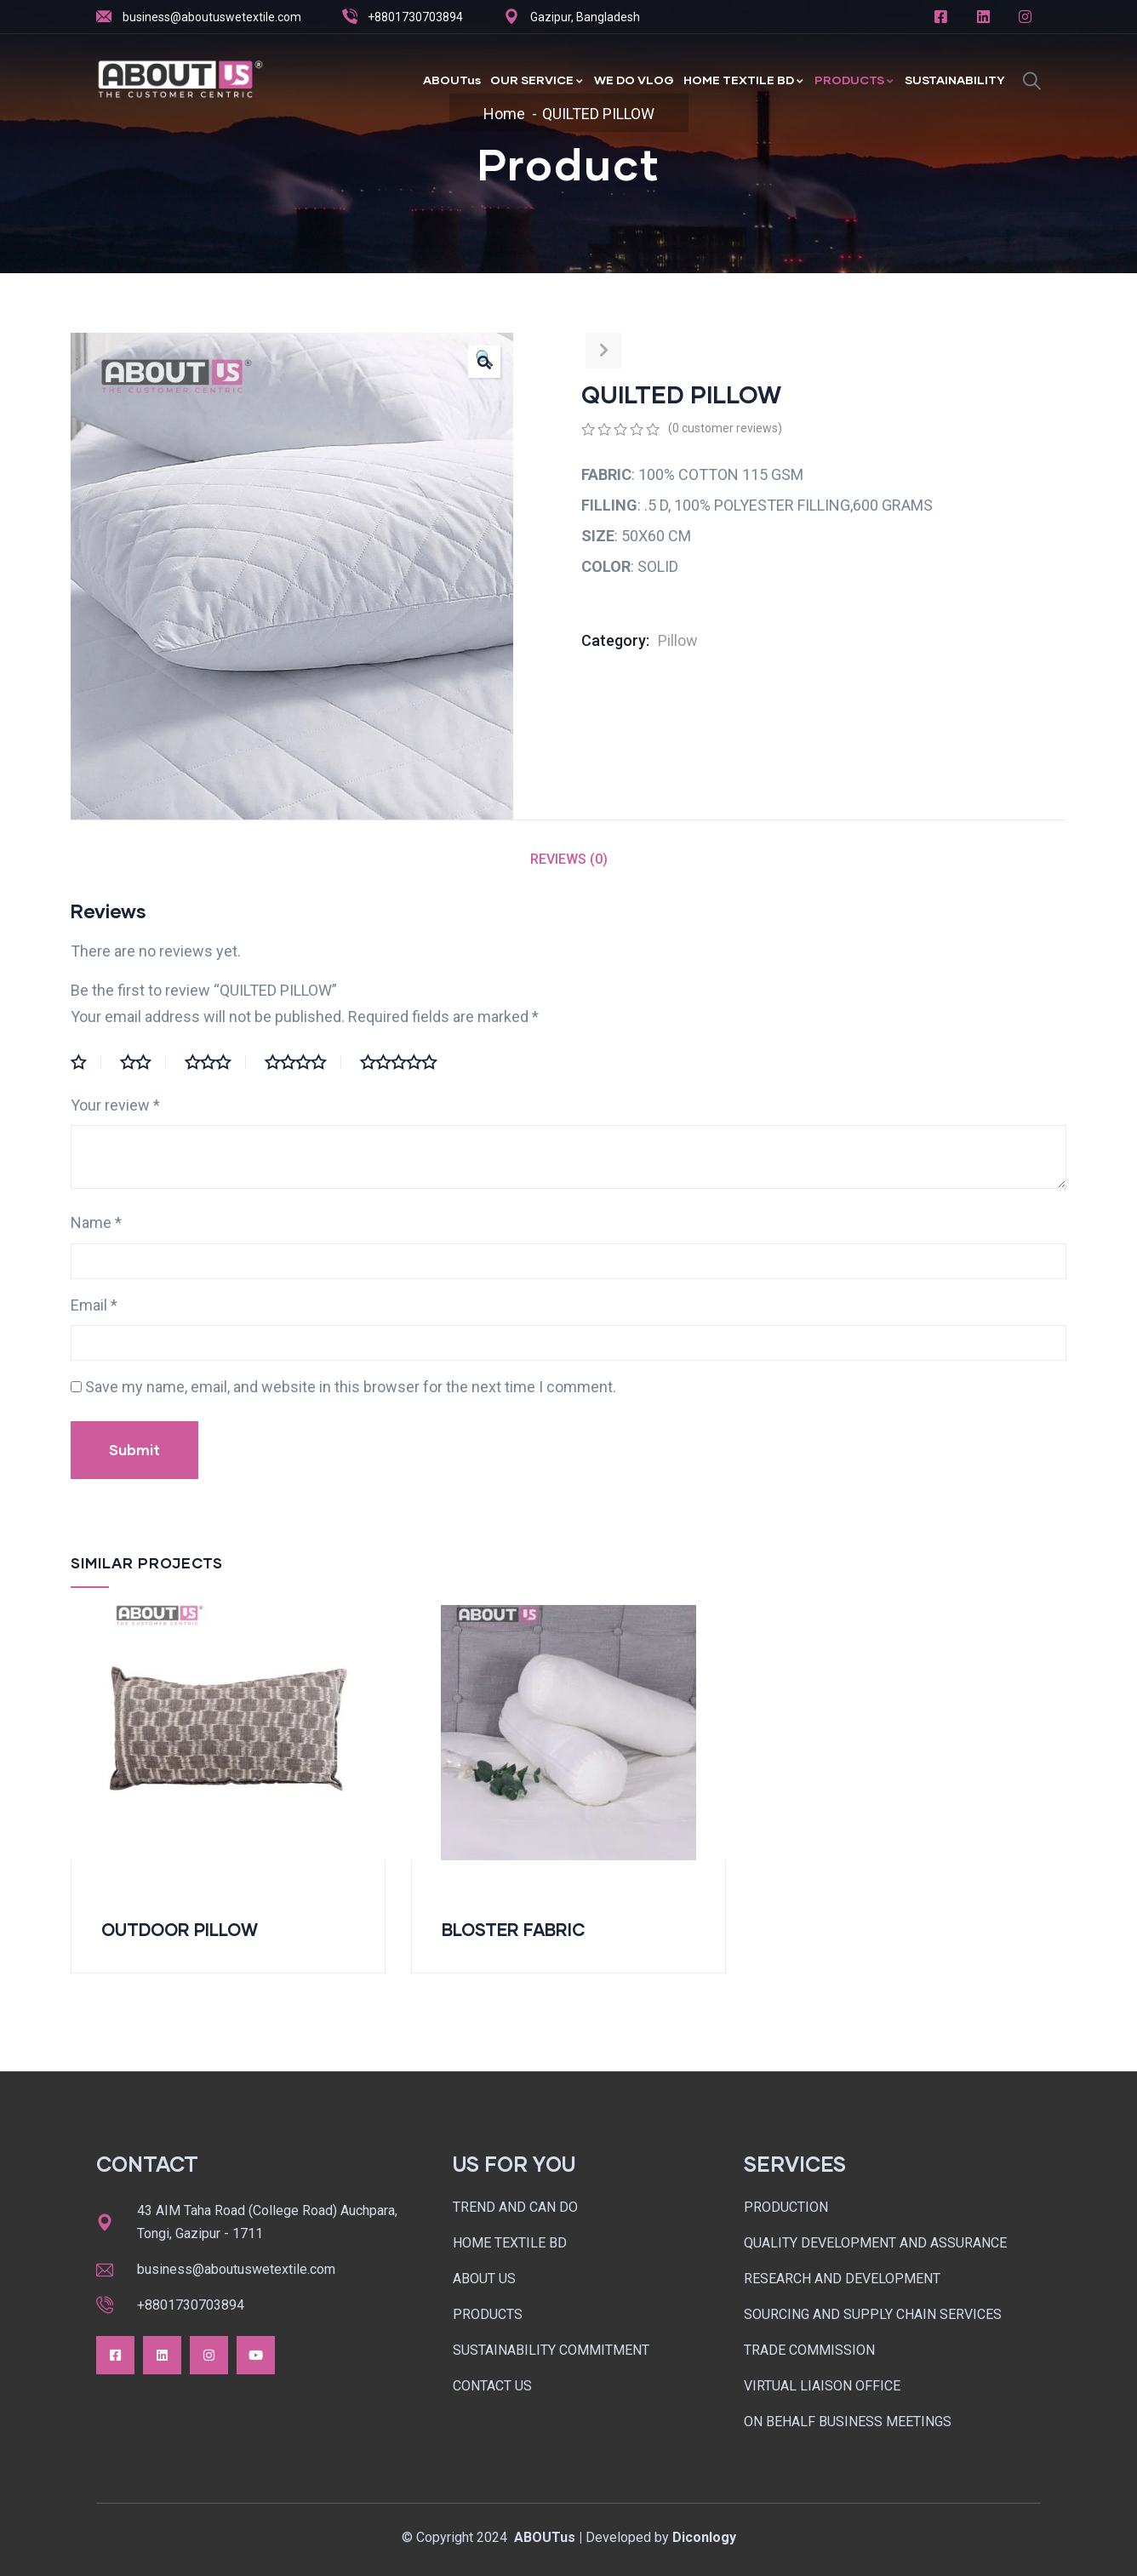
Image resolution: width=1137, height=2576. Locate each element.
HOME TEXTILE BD (744, 79)
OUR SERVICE (537, 79)
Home (504, 114)
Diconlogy (704, 2537)
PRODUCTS (854, 79)
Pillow (678, 640)
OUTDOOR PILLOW (179, 1929)
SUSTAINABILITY (955, 79)
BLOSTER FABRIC (514, 1929)
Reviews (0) (569, 859)
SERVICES (795, 2163)
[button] (484, 362)
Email (94, 1305)
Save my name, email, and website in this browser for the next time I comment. (350, 1387)
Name (96, 1222)
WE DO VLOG (634, 79)
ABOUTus (452, 79)
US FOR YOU (514, 2163)
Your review (115, 1105)
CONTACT (147, 2163)
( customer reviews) (725, 428)
